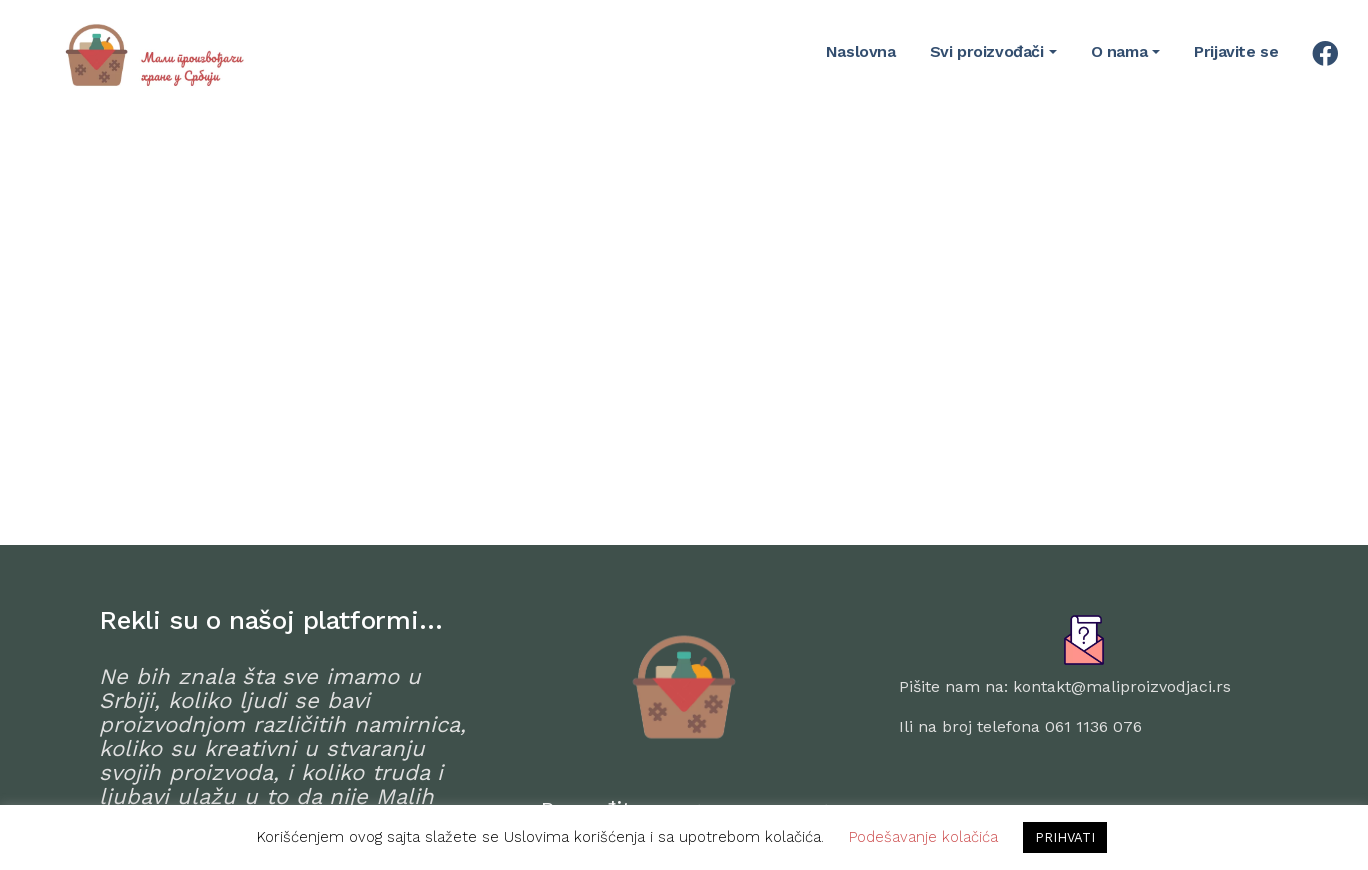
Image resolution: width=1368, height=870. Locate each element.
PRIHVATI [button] (1065, 837)
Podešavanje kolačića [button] (923, 837)
